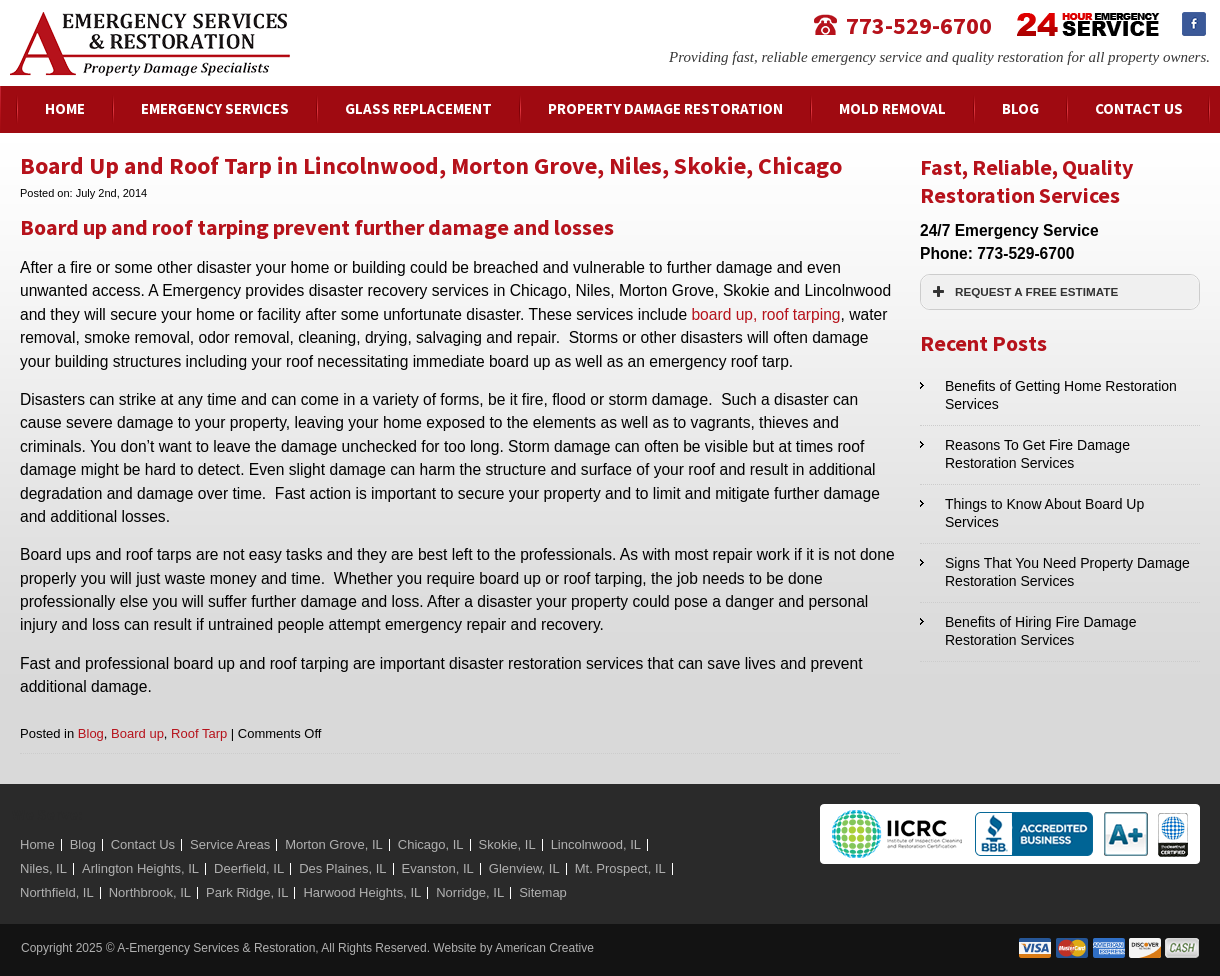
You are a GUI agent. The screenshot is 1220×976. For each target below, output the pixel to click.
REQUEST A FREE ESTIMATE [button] (1023, 292)
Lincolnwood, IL (596, 844)
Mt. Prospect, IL (620, 868)
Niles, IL (43, 868)
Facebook (1194, 24)
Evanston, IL (438, 868)
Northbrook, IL (150, 892)
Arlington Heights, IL (140, 868)
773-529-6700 (919, 24)
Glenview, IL (524, 868)
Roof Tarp (199, 733)
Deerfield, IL (249, 868)
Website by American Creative (513, 948)
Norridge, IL (470, 892)
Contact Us (143, 844)
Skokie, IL (507, 844)
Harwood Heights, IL (362, 892)
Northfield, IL (57, 892)
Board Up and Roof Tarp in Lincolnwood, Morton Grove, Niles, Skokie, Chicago (431, 165)
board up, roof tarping (765, 314)
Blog (91, 733)
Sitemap (543, 892)
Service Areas (230, 844)
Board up (137, 733)
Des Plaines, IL (342, 868)
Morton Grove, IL (334, 844)
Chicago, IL (431, 844)
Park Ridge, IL (247, 892)
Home (37, 844)
